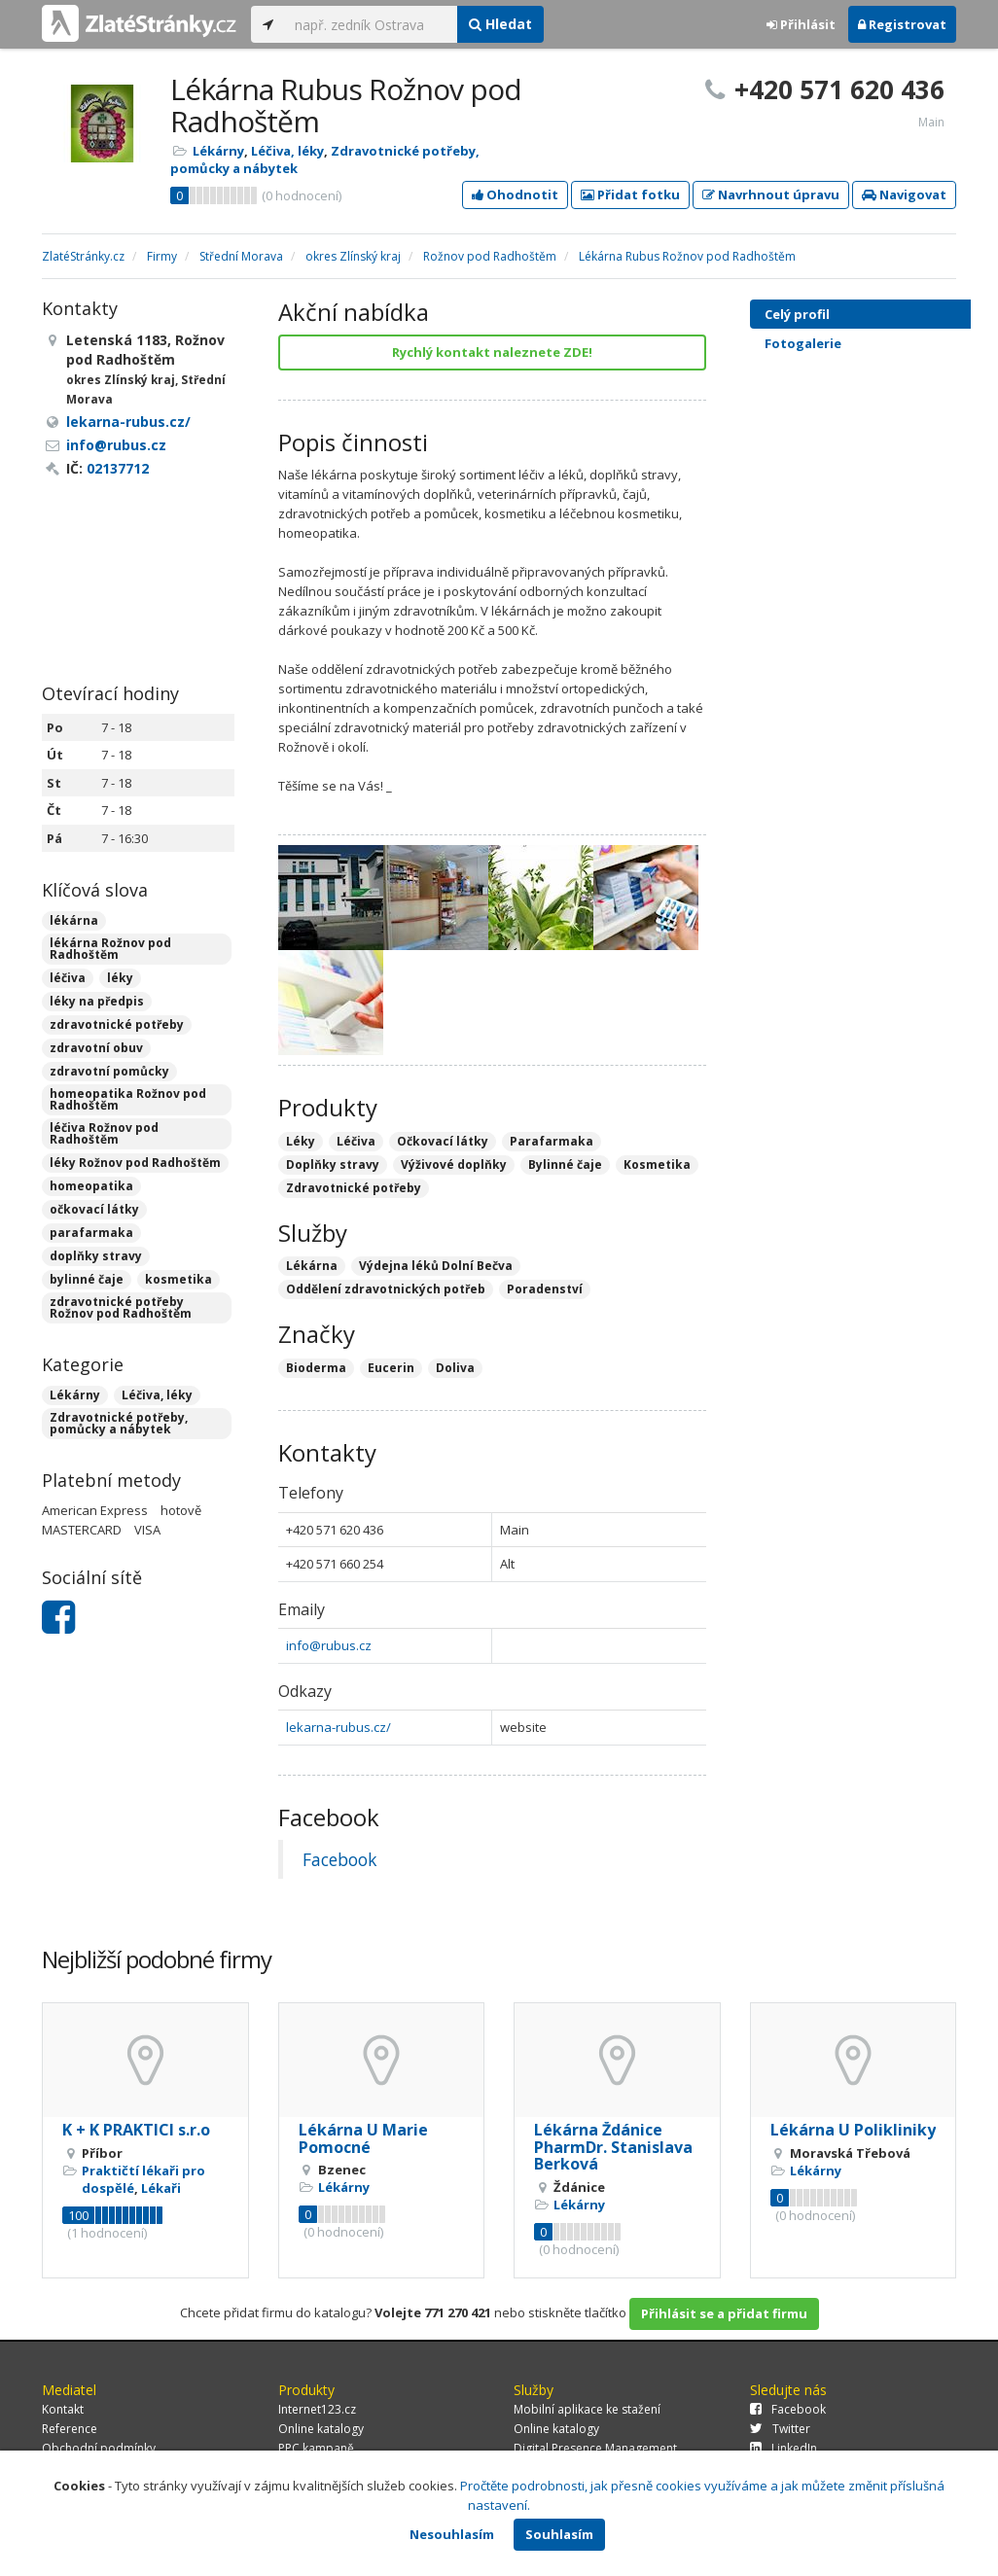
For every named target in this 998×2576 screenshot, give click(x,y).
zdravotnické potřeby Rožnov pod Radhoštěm (121, 1307)
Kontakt (63, 2409)
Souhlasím (559, 2534)
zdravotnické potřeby (117, 1024)
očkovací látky (94, 1209)
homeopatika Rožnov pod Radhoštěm (128, 1099)
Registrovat (902, 24)
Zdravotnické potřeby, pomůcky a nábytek (119, 1423)
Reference (69, 2428)
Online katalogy (321, 2428)
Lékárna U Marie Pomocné (363, 2138)
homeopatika (91, 1186)
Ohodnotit (515, 194)
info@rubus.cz (329, 1645)
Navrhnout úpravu (770, 194)
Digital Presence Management (595, 2448)
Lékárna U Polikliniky (853, 2129)
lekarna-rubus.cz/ (338, 1727)
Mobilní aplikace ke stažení (587, 2409)
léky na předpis (97, 1001)
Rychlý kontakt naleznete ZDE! (492, 352)
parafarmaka (91, 1232)
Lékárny (218, 150)
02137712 (118, 468)
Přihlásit (801, 24)
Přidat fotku (630, 194)
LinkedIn (783, 2448)
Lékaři (161, 2188)
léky (120, 978)
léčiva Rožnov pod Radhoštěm (104, 1133)
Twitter (780, 2428)
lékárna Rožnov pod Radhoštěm (110, 949)
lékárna (74, 920)
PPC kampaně (316, 2448)
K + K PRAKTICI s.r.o (136, 2129)
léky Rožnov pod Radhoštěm (135, 1162)
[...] (371, 24)
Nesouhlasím (452, 2534)
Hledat (500, 24)
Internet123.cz (317, 2409)
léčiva (68, 978)
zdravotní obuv (96, 1048)
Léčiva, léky (287, 150)
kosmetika (178, 1279)
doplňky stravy (96, 1256)
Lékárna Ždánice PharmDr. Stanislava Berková (613, 2146)
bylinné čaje (87, 1279)
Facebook (339, 1859)
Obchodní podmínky (99, 2448)
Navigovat (904, 194)
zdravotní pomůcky (109, 1071)
